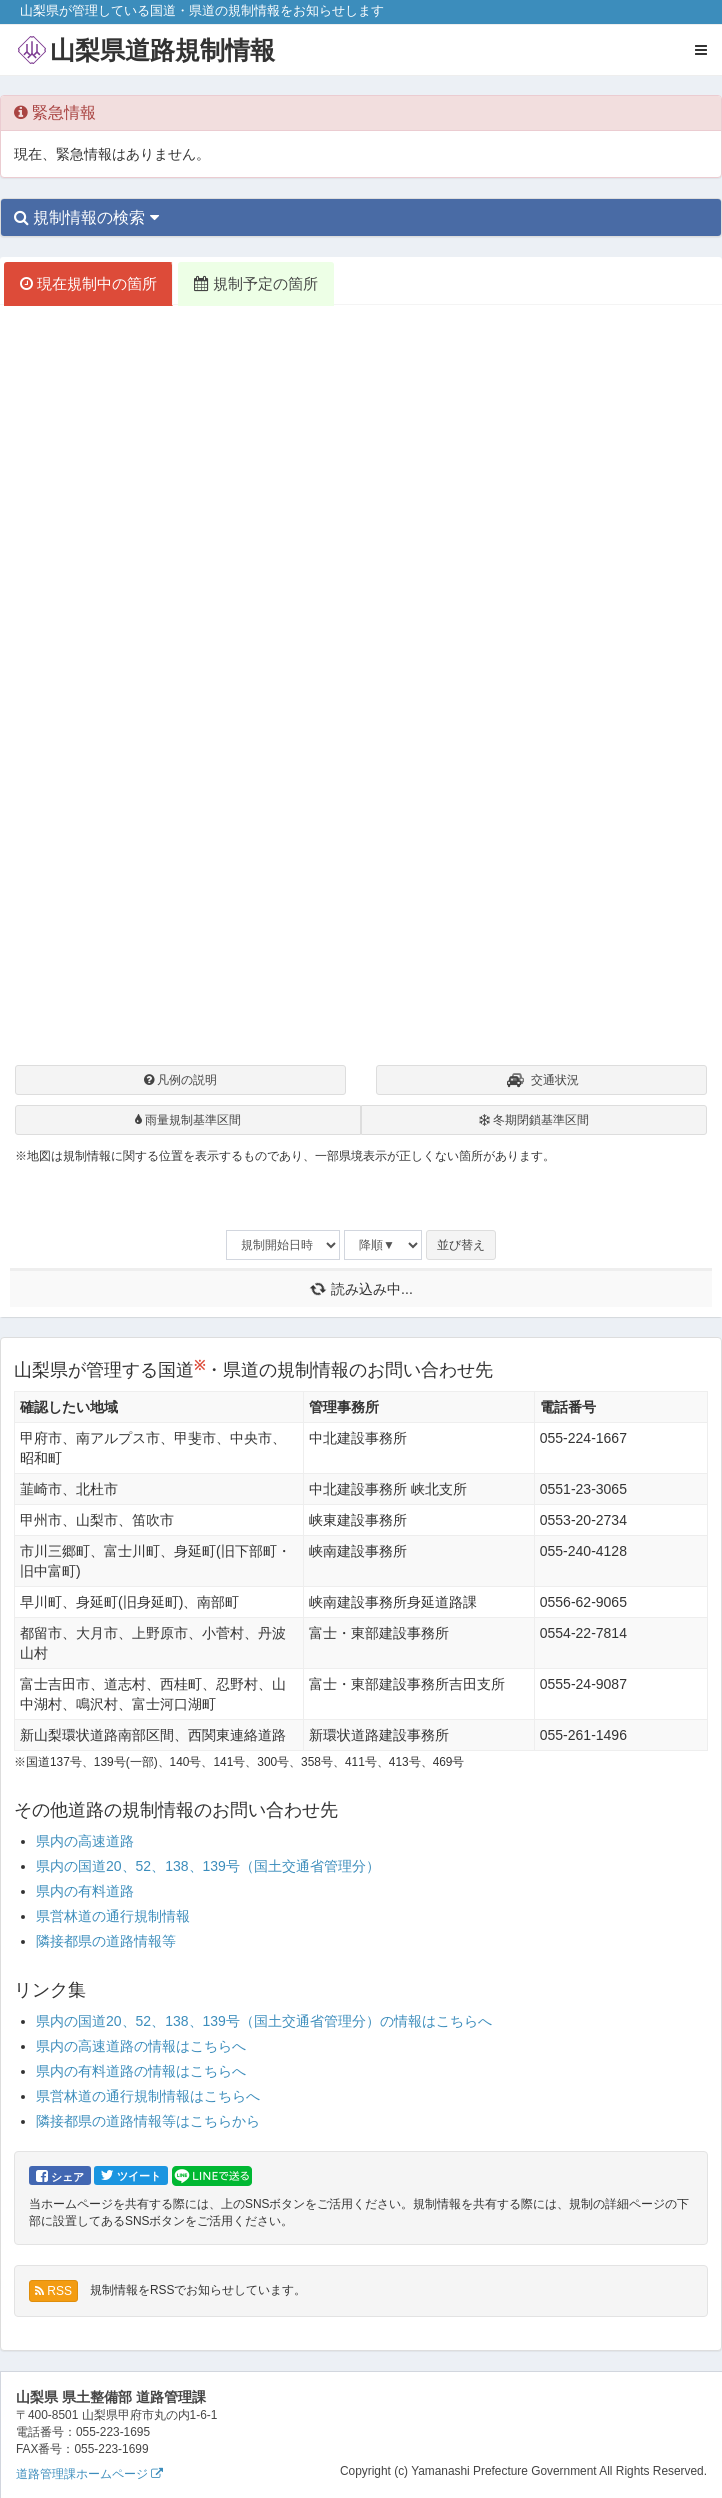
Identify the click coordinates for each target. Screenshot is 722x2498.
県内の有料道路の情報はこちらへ (141, 2071)
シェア (60, 2176)
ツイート (131, 2175)
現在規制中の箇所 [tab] (88, 283)
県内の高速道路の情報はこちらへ (141, 2046)
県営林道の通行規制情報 (113, 1916)
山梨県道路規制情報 (162, 50)
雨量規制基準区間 (188, 1120)
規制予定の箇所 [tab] (255, 283)
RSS (53, 2291)
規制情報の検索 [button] (86, 217)
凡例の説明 (180, 1080)
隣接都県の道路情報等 (106, 1941)
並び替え (461, 1245)
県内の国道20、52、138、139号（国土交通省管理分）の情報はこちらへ (264, 2021)
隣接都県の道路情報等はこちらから (148, 2121)
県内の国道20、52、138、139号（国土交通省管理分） (208, 1866)
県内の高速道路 (85, 1841)
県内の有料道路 (85, 1891)
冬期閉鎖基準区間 (534, 1120)
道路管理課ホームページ (89, 2474)
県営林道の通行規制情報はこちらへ (148, 2096)
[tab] (361, 218)
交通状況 (541, 1082)
